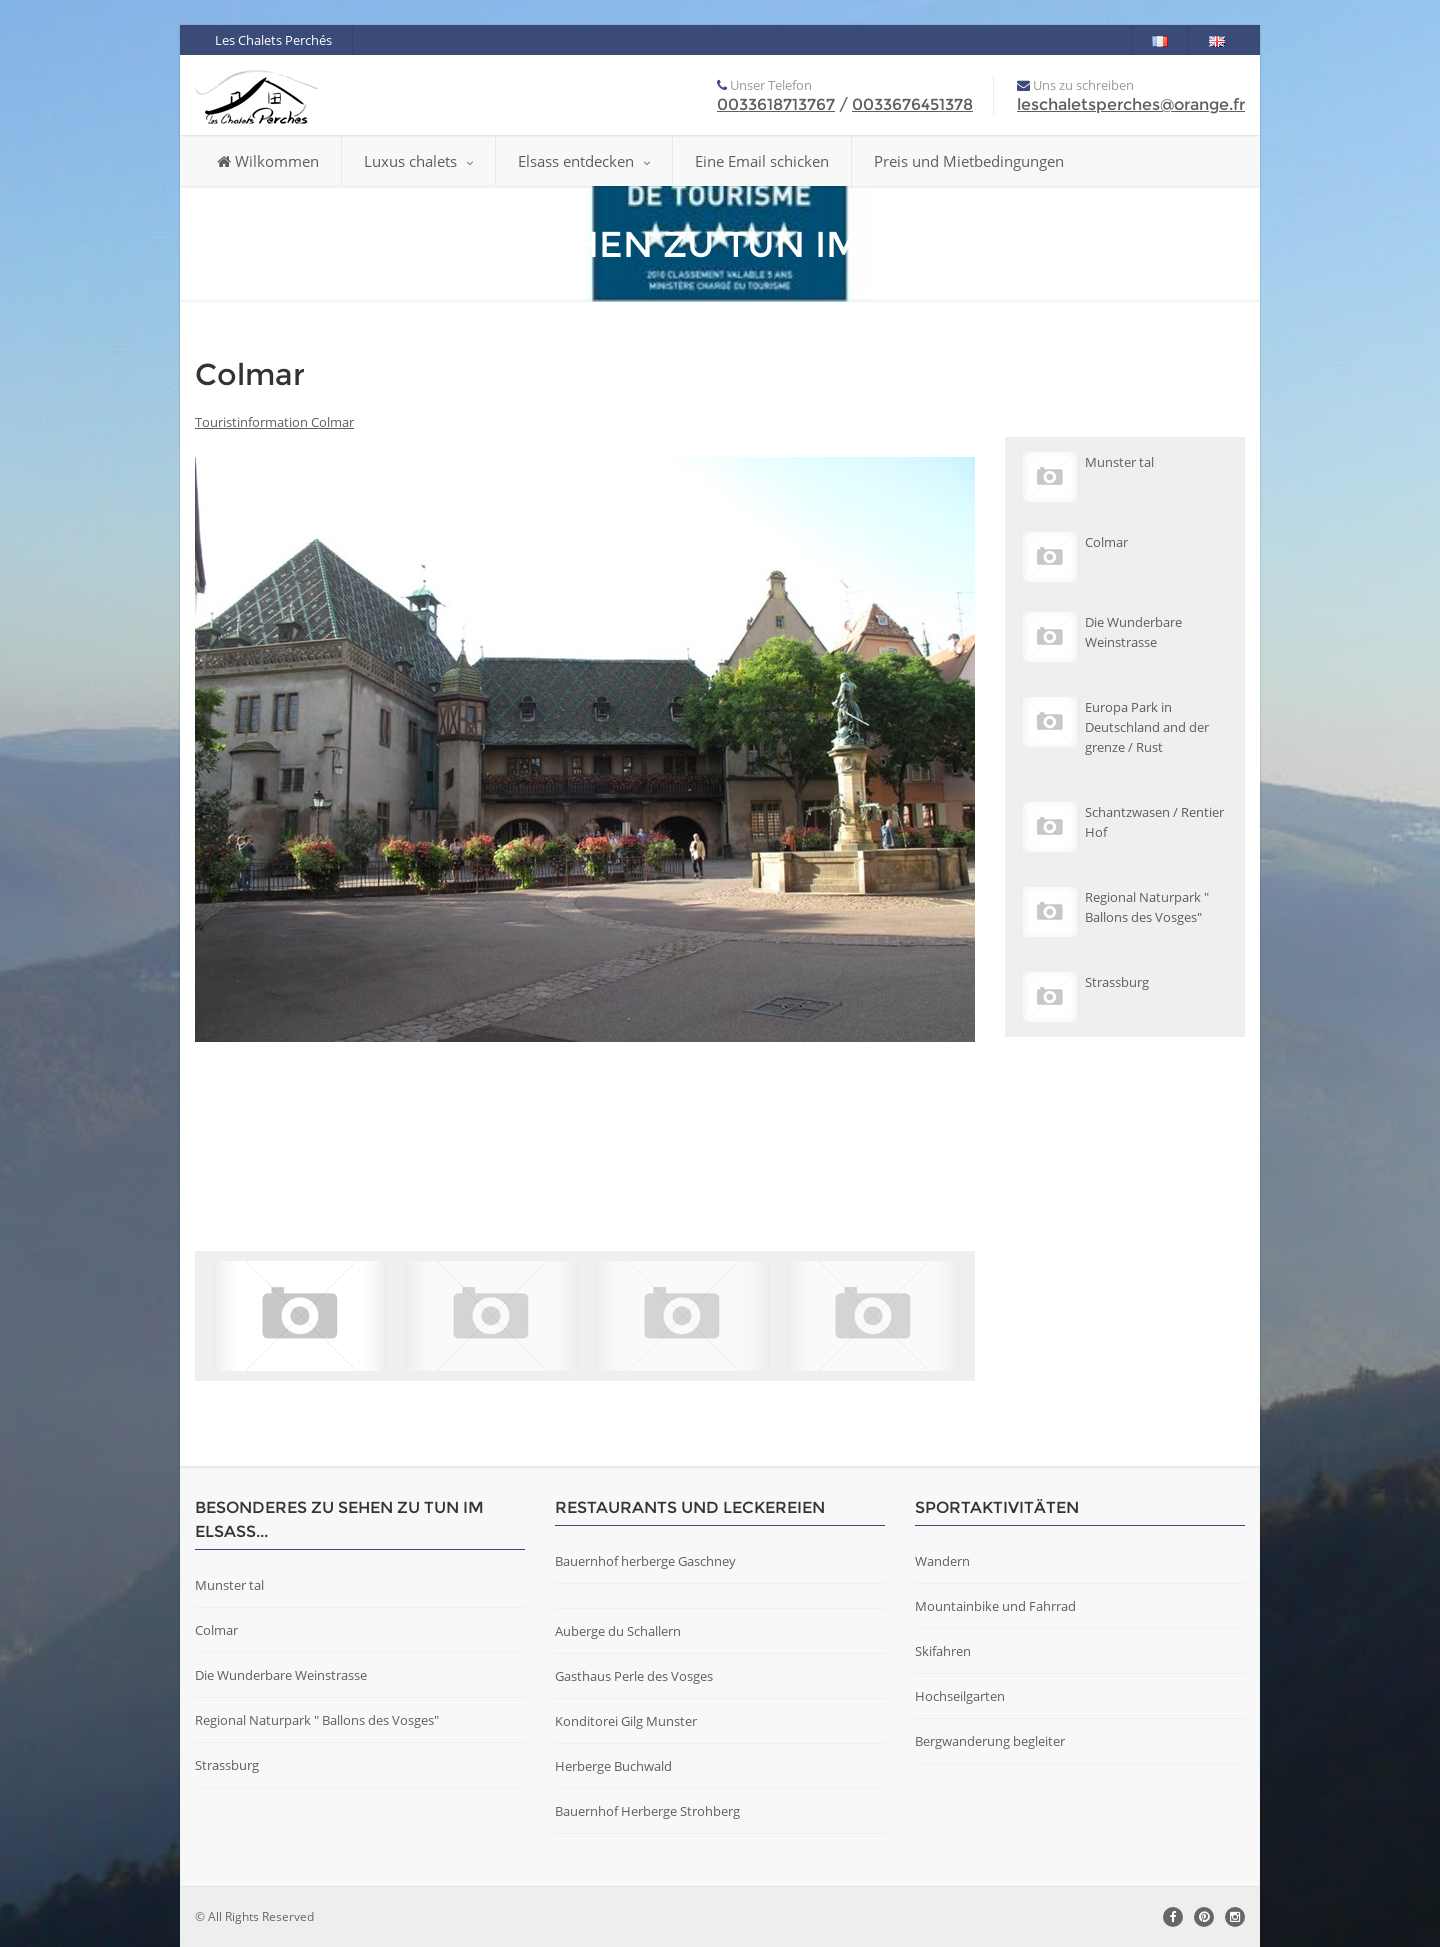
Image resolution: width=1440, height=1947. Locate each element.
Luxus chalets (418, 161)
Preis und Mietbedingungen (969, 161)
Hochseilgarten (960, 1696)
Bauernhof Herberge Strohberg (647, 1811)
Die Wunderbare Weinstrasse (281, 1675)
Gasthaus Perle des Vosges (634, 1676)
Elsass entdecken (584, 161)
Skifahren (943, 1651)
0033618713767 (776, 104)
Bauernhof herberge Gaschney (645, 1561)
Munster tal (229, 1585)
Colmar (216, 1630)
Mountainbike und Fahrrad (995, 1606)
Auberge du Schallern (618, 1631)
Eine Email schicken (762, 161)
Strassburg (227, 1765)
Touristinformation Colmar (274, 422)
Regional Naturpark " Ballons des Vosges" (317, 1720)
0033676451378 (912, 104)
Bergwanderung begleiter (990, 1741)
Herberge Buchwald (613, 1766)
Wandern (942, 1561)
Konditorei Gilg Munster (626, 1721)
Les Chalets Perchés (273, 40)
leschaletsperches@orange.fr (1131, 104)
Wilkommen (268, 161)
